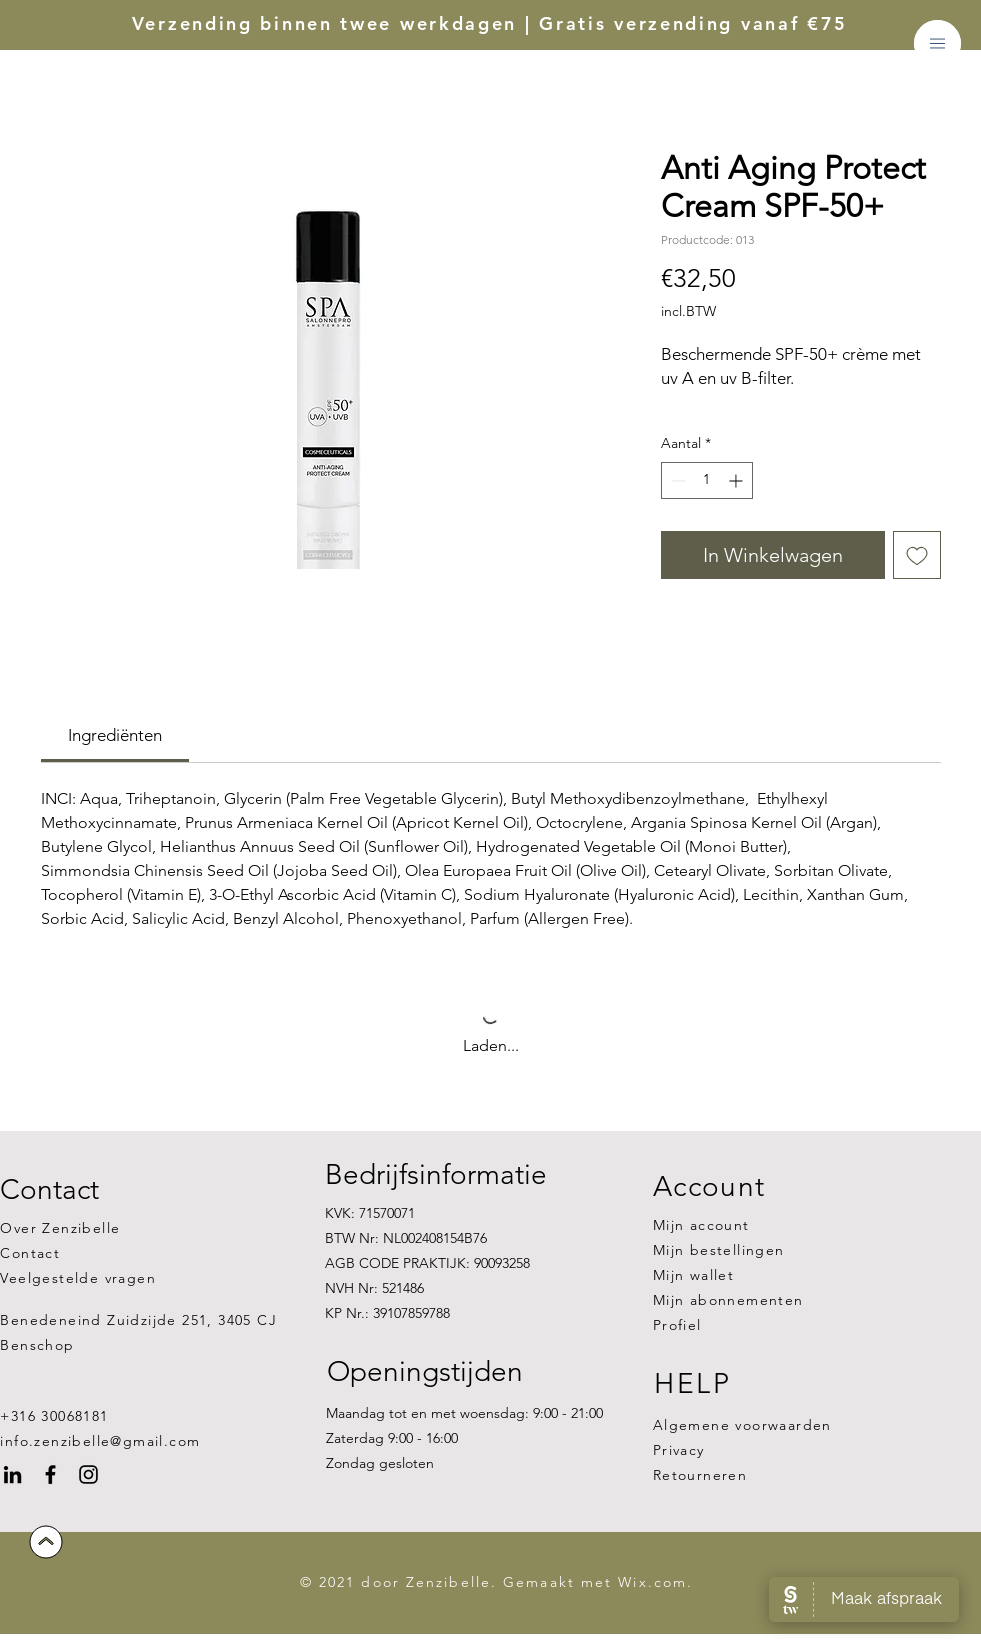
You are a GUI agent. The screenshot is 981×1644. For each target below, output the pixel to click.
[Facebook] (50, 1474)
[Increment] (737, 480)
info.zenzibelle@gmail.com (100, 1441)
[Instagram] (88, 1474)
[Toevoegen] (917, 555)
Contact (30, 1253)
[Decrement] (676, 480)
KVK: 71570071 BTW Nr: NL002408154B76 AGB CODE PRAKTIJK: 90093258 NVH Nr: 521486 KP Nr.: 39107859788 (427, 1263)
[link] (115, 735)
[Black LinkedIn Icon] (12, 1474)
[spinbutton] (707, 480)
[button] (937, 43)
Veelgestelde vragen (78, 1278)
